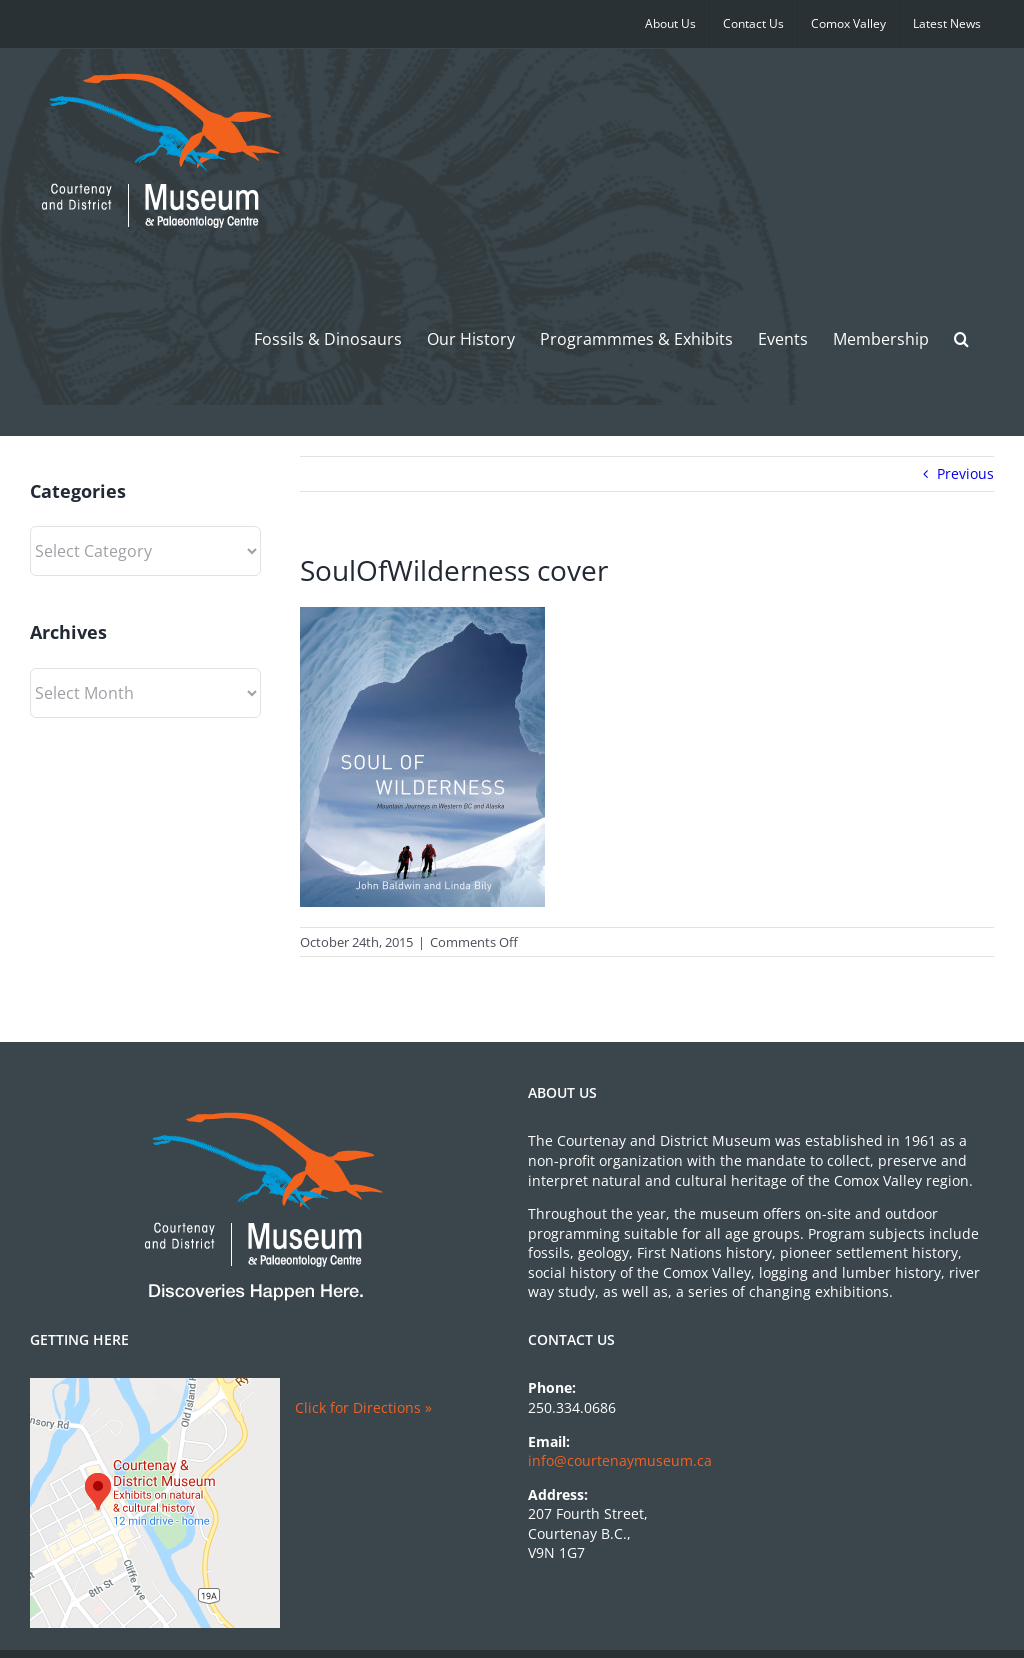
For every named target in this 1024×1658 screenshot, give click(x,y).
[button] (961, 338)
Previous (965, 473)
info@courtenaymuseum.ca (620, 1460)
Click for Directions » (363, 1407)
